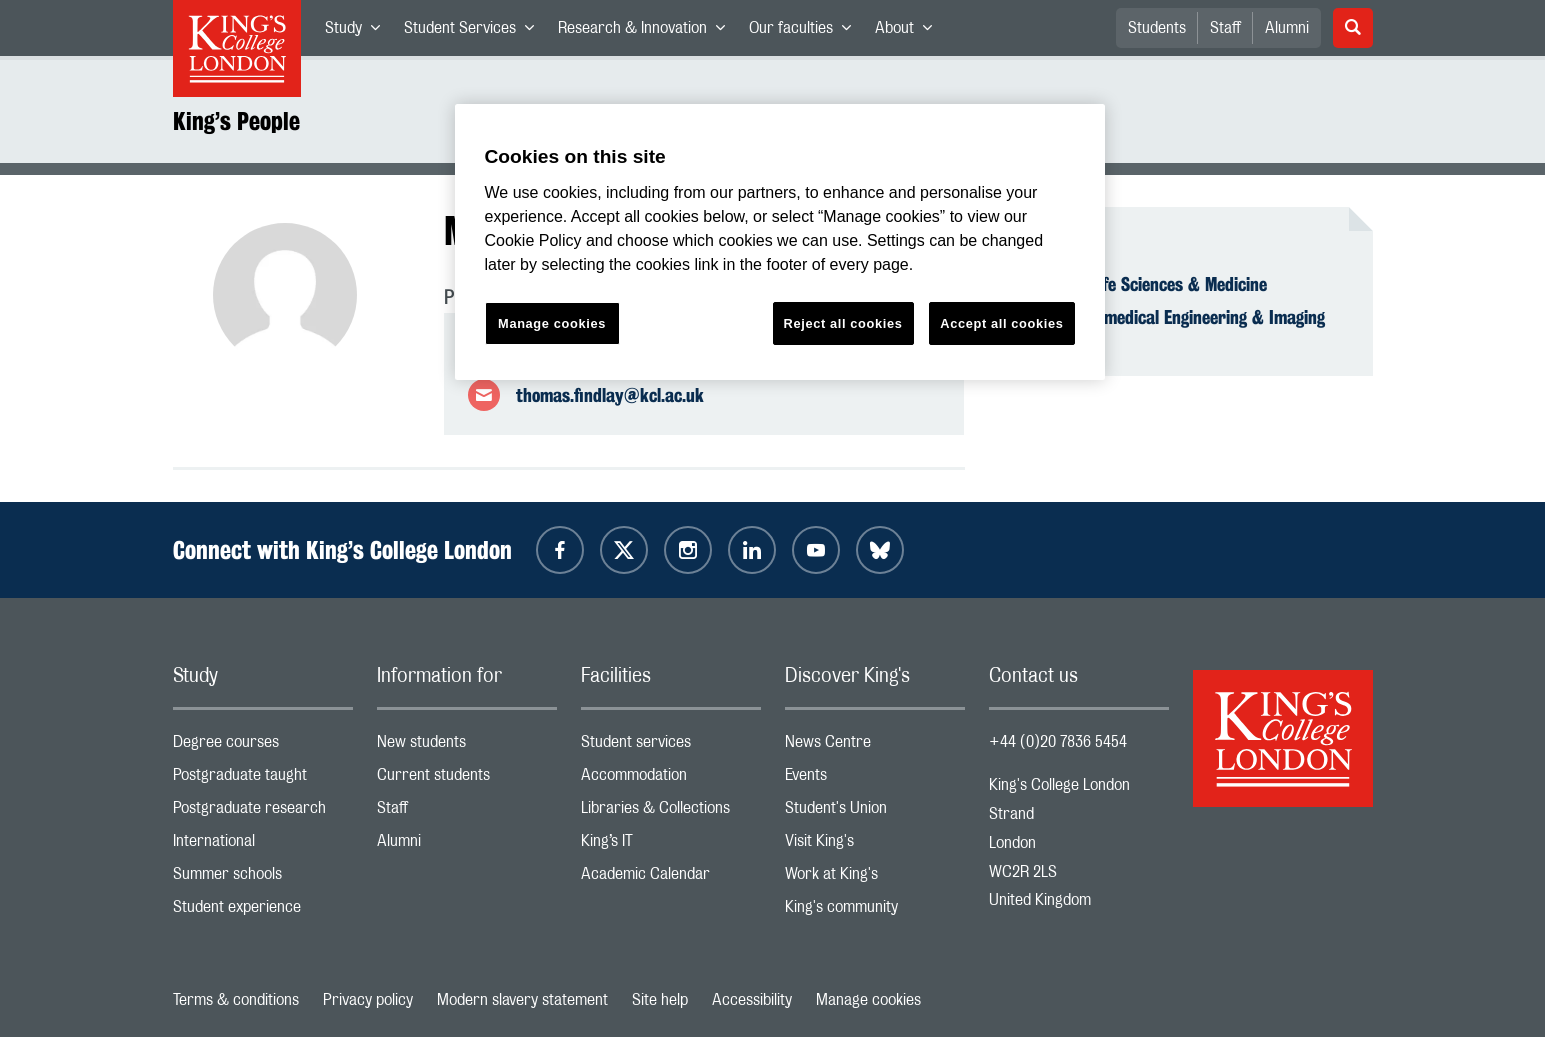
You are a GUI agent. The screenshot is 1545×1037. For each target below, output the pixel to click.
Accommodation (671, 779)
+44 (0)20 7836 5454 (1058, 742)
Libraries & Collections (671, 812)
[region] (780, 242)
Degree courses (263, 746)
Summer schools (263, 878)
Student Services (475, 32)
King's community (875, 911)
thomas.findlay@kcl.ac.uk (610, 395)
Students (1157, 28)
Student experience (263, 911)
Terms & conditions (236, 1000)
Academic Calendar (671, 878)
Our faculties (806, 32)
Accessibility (752, 1000)
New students (467, 746)
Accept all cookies (1001, 323)
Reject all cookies (843, 323)
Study (358, 32)
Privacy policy (368, 1000)
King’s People (236, 121)
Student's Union (875, 812)
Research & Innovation (647, 32)
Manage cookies (868, 1000)
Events (875, 779)
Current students (467, 779)
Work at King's (875, 878)
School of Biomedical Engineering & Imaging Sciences (1169, 328)
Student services (671, 746)
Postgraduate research (263, 812)
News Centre (875, 746)
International (263, 845)
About (909, 32)
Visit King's (875, 845)
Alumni (1287, 28)
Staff (1225, 28)
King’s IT (671, 845)
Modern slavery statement (522, 1000)
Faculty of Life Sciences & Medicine (1140, 284)
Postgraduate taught (263, 779)
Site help (660, 1000)
